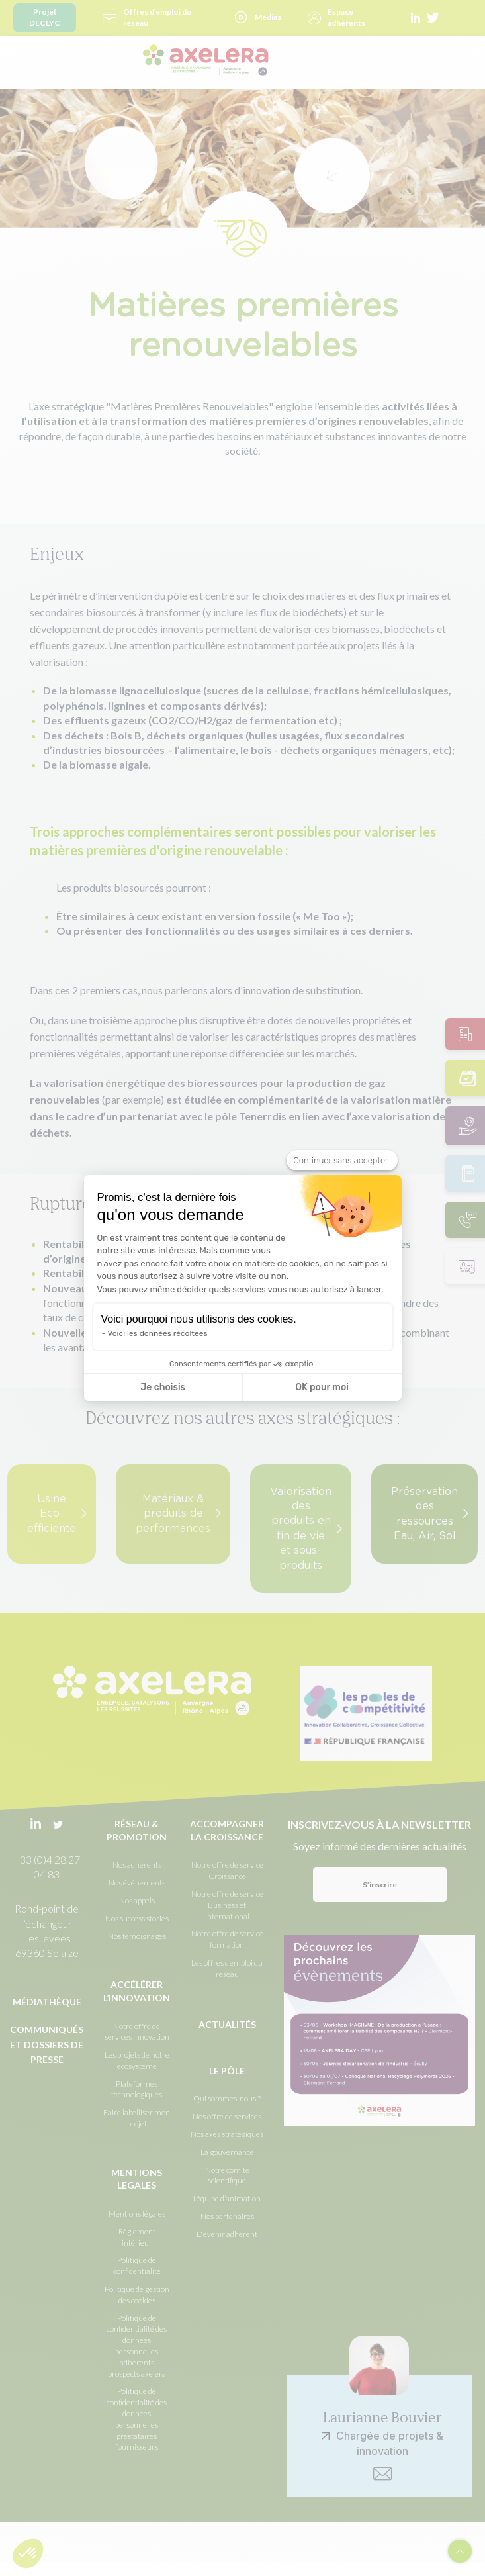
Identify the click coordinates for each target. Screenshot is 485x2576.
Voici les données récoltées (158, 1333)
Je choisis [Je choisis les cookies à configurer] (162, 1387)
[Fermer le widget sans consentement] (342, 1160)
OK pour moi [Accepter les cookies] (322, 1387)
